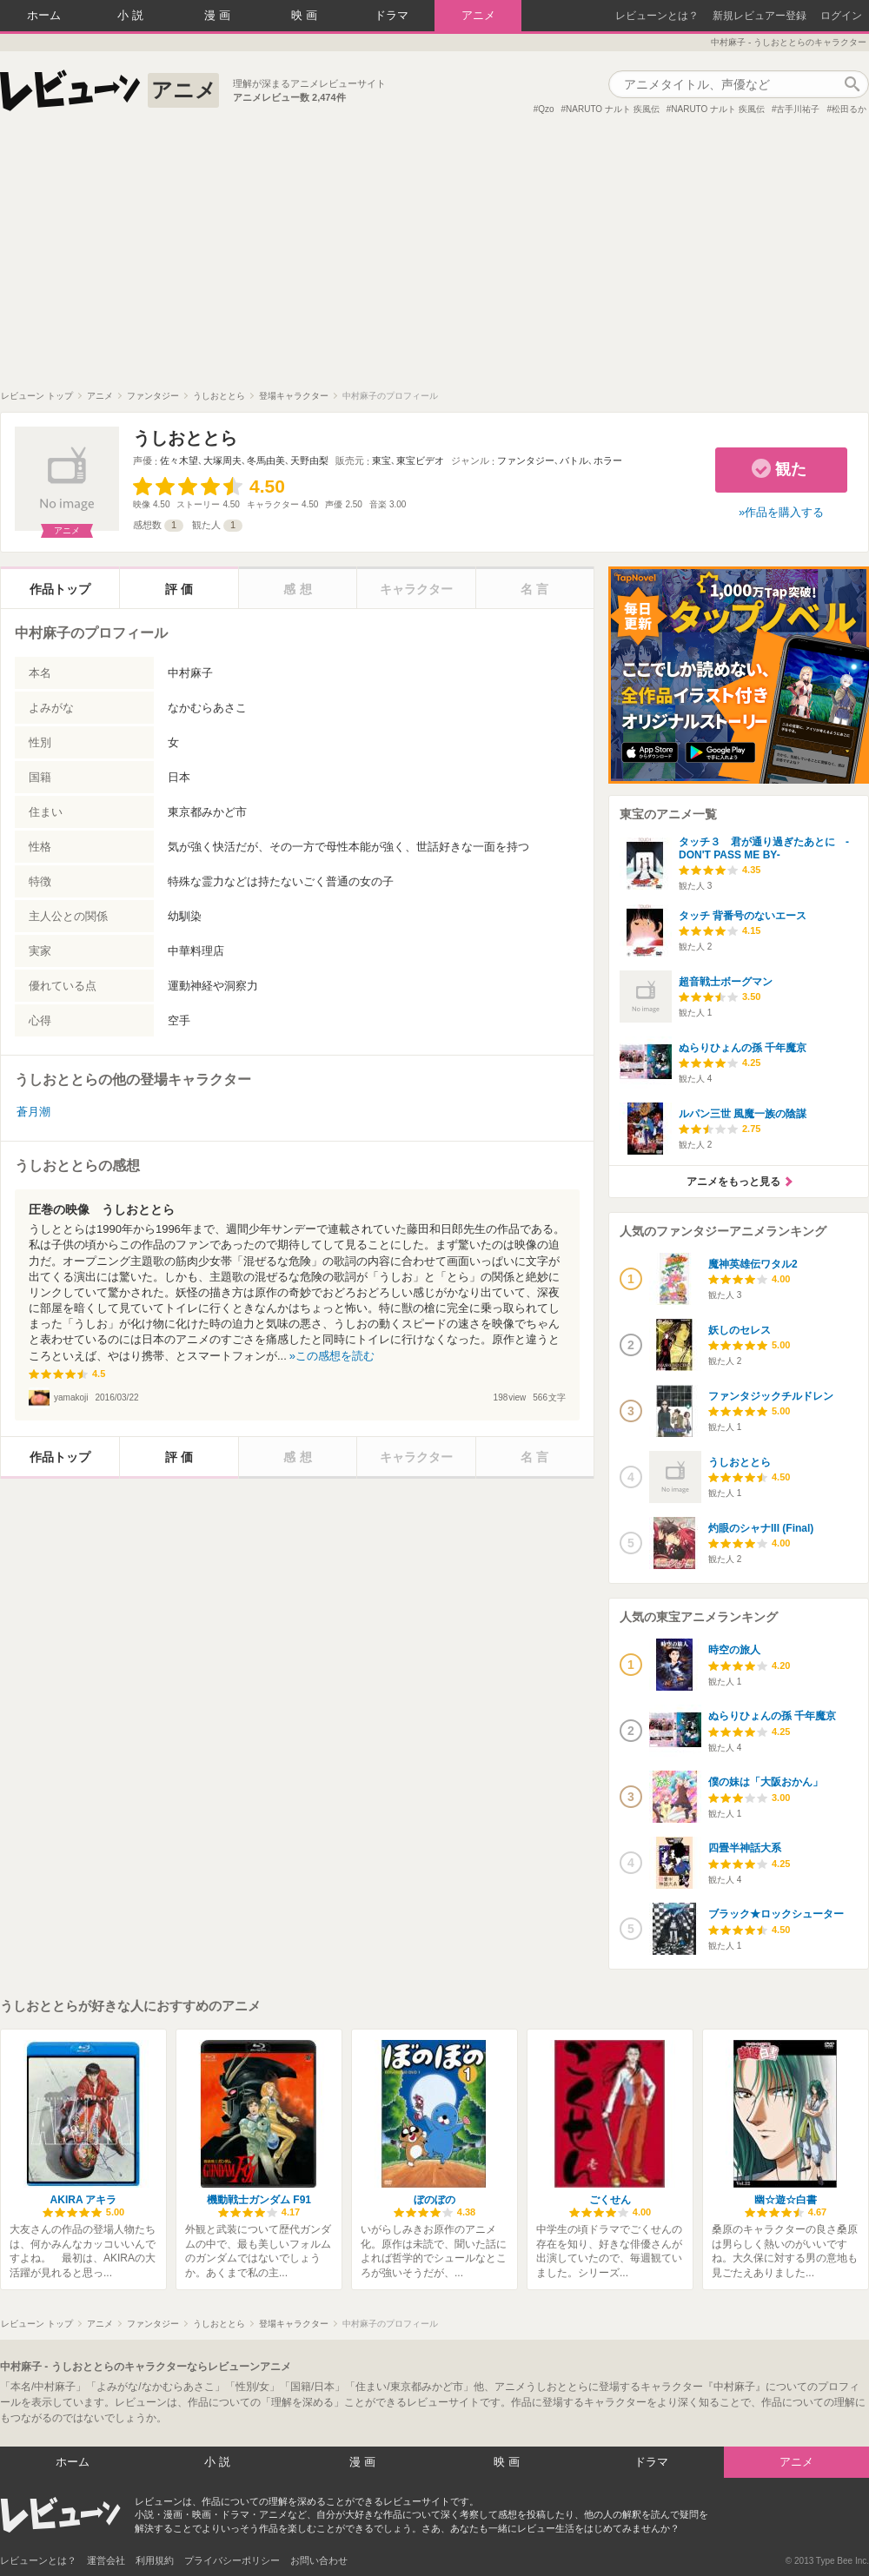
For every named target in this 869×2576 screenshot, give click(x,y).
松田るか (849, 109)
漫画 (219, 15)
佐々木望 (179, 460)
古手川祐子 (797, 109)
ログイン (841, 16)
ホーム (44, 15)
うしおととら (185, 437)
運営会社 (106, 2560)
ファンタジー (525, 460)
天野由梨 (309, 460)
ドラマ (391, 15)
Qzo (546, 109)
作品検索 (851, 84)
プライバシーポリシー (232, 2560)
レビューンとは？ (657, 16)
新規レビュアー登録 (759, 16)
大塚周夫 (222, 460)
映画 (306, 15)
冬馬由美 (266, 460)
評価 (180, 589)
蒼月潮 (33, 1111)
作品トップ (60, 589)
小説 (132, 15)
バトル (574, 460)
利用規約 (155, 2560)
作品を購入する (784, 512)
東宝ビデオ (420, 460)
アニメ (478, 15)
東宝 (381, 460)
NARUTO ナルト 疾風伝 (613, 109)
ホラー (608, 460)
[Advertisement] (434, 259)
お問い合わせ (319, 2560)
